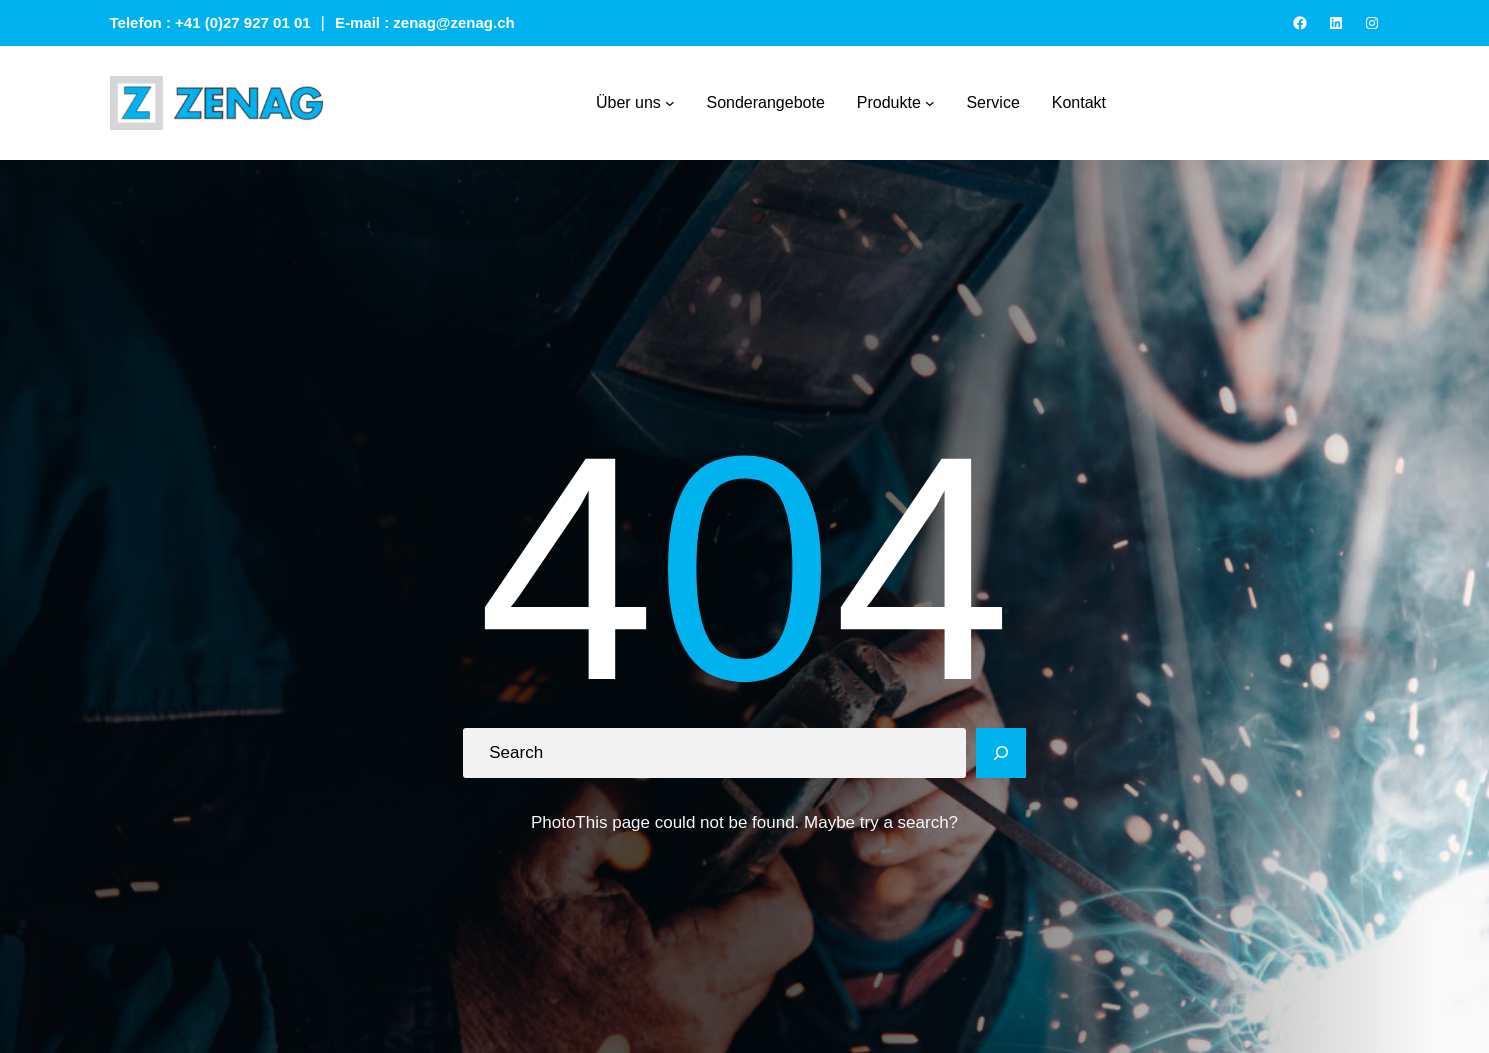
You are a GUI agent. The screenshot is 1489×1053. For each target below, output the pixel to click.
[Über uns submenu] (670, 103)
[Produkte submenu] (930, 103)
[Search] (1001, 753)
